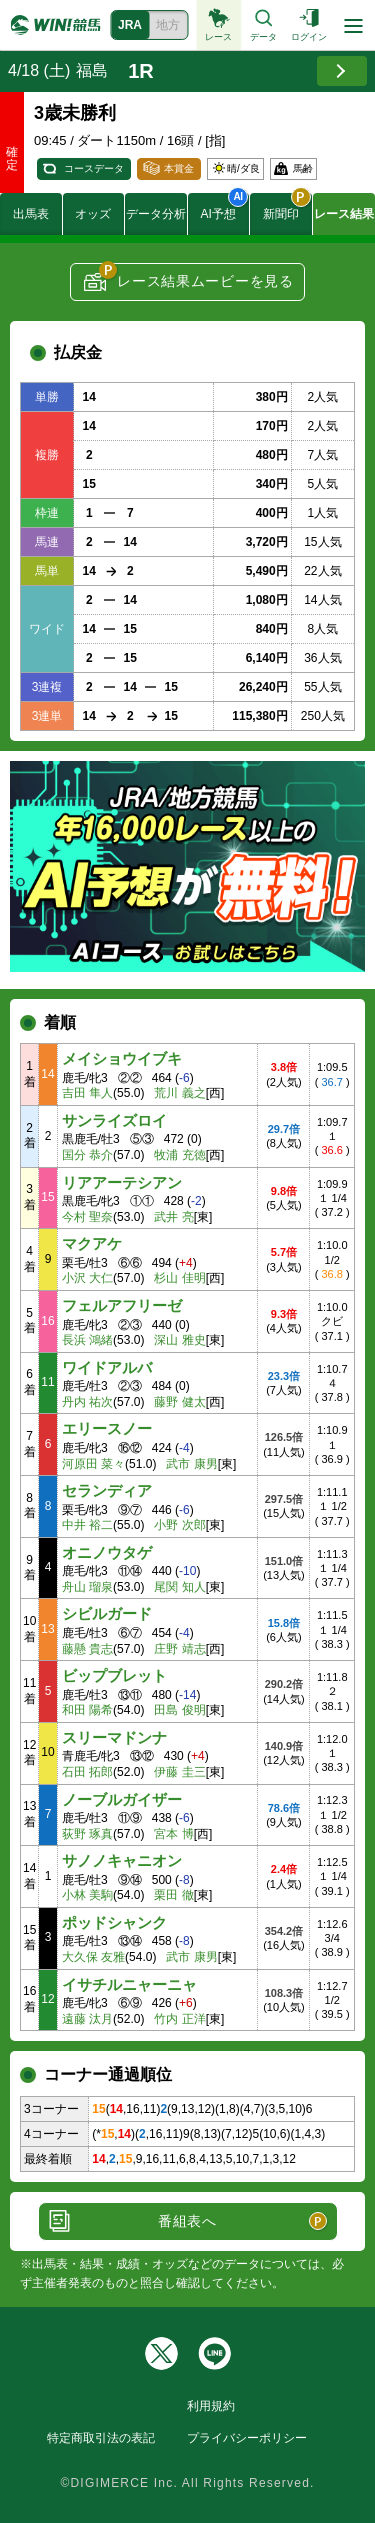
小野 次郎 (179, 1525)
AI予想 (224, 207)
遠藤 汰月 (87, 2019)
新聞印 (287, 207)
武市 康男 (191, 1464)
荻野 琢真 (87, 1834)
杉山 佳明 (179, 1278)
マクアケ (92, 1243)
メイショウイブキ (122, 1058)
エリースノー (107, 1428)
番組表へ (187, 2221)
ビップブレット (114, 1675)
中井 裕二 (87, 1525)
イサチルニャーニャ (129, 1984)
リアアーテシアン (122, 1182)
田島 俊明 (179, 1710)
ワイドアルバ (107, 1367)
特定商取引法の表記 (101, 2438)
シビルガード (107, 1613)
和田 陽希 (87, 1710)
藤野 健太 (179, 1402)
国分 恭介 (87, 1155)
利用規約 (211, 2406)
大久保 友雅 (93, 1957)
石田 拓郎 (87, 1772)
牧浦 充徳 (179, 1155)
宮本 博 (173, 1834)
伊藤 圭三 (179, 1772)
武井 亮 (173, 1217)
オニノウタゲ (107, 1552)
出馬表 (31, 214)
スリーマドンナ (114, 1737)
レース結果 (344, 214)
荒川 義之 (179, 1093)
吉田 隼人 (87, 1093)
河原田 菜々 (93, 1464)
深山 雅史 (179, 1340)
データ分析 (156, 214)
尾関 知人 (179, 1587)
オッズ (93, 214)
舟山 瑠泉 (87, 1587)
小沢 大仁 (87, 1278)
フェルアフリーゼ (122, 1305)
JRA (130, 25)
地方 (168, 25)
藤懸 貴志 (87, 1649)
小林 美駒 (87, 1895)
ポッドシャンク (114, 1922)
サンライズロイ (114, 1120)
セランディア (107, 1490)
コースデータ (94, 168)
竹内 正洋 (179, 2019)
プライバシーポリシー (247, 2438)
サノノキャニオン (122, 1860)
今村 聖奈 (87, 1217)
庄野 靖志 (179, 1649)
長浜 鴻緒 (87, 1340)
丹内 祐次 (87, 1402)
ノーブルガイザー (122, 1799)
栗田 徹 (173, 1895)
